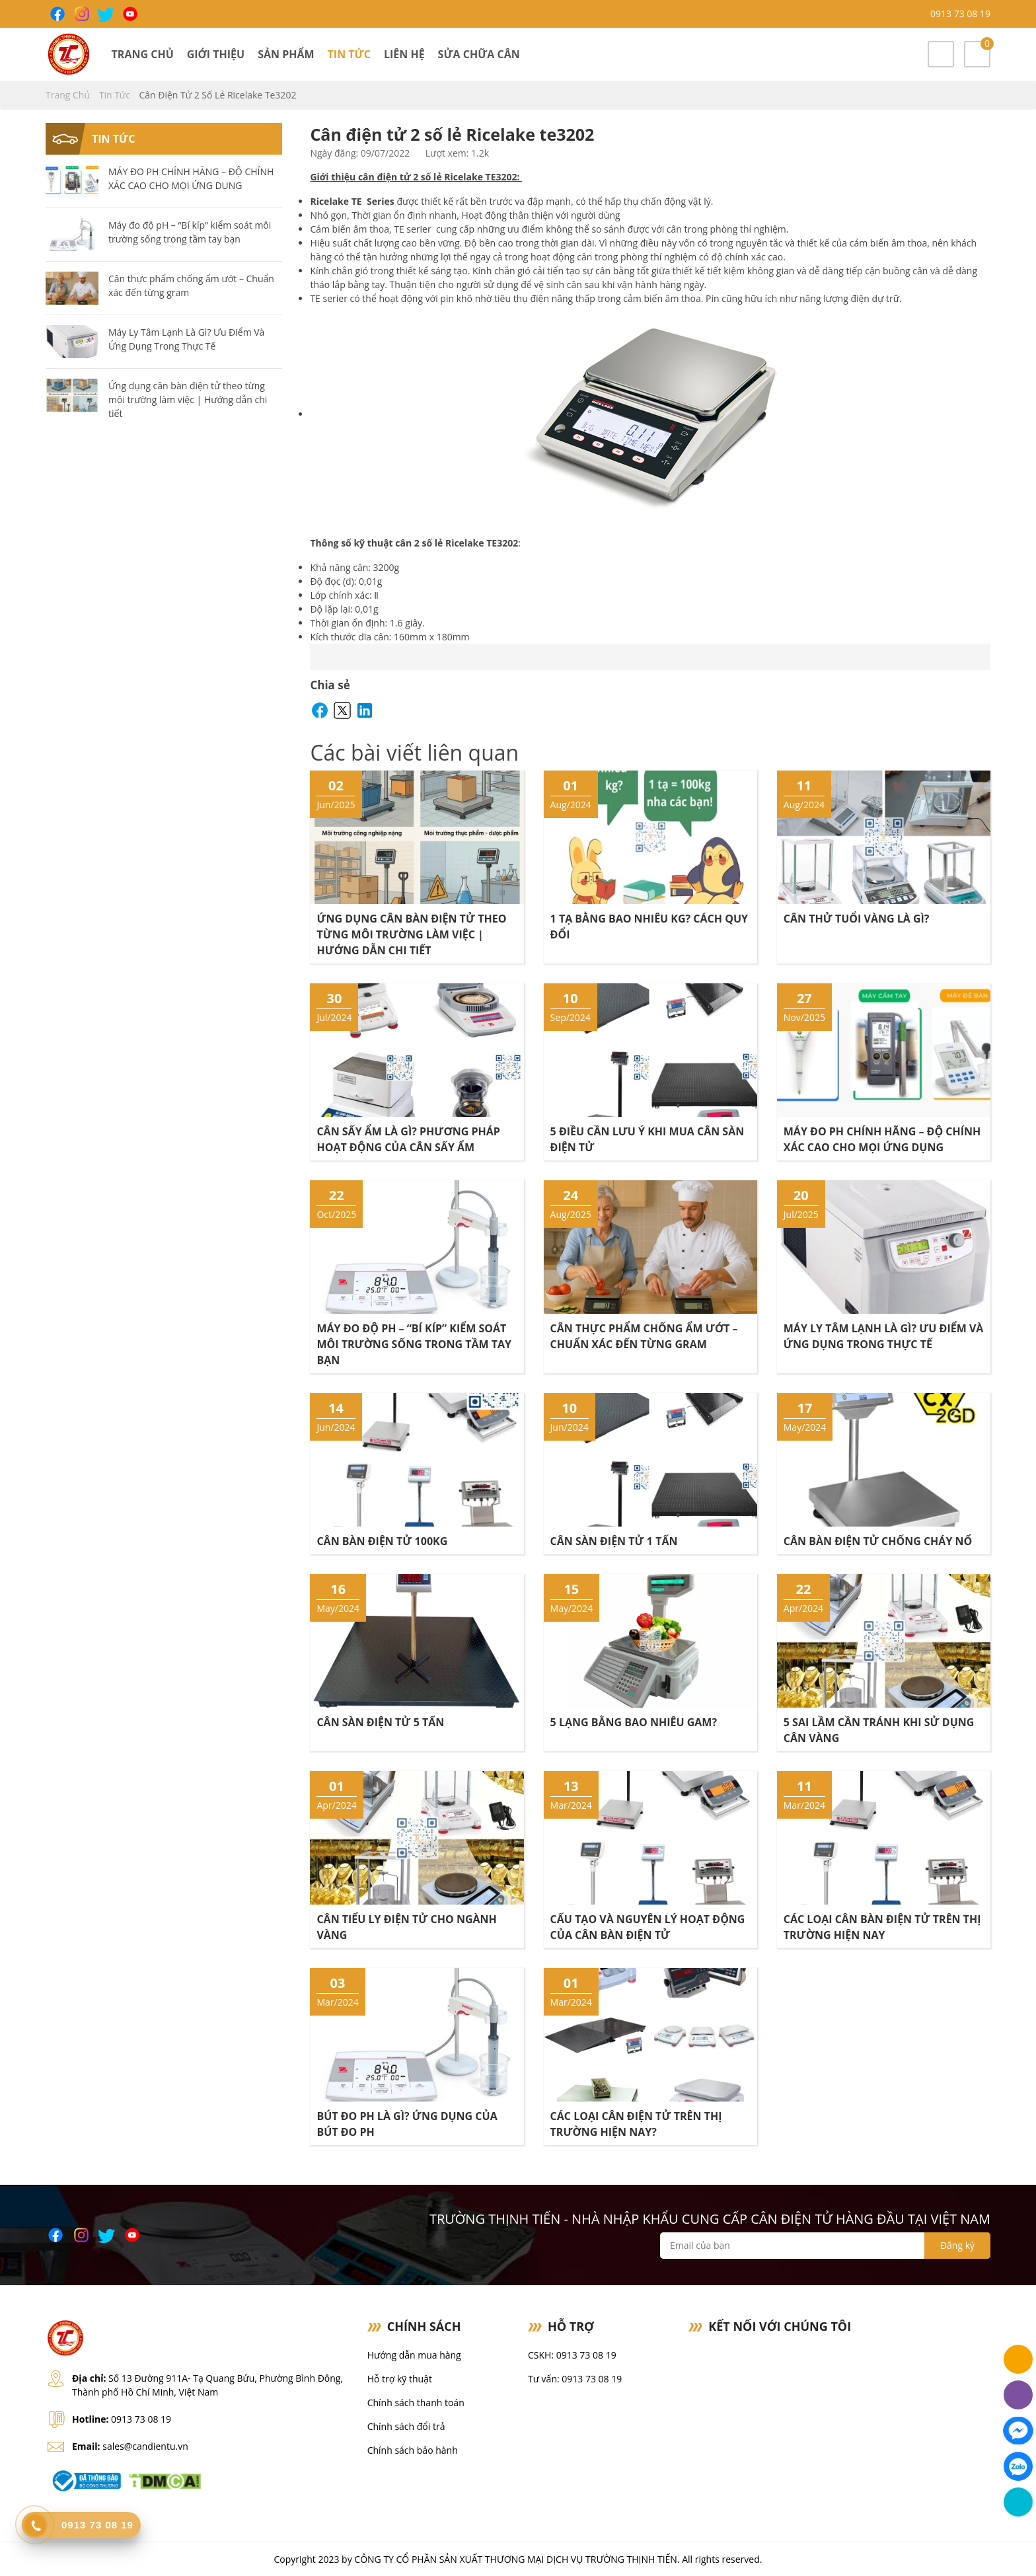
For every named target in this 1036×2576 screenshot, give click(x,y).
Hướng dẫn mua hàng (414, 2355)
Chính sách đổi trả (406, 2426)
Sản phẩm (286, 54)
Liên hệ (404, 54)
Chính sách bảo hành (412, 2450)
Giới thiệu (215, 54)
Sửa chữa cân (479, 54)
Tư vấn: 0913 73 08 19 (575, 2378)
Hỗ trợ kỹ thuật (399, 2378)
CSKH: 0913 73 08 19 (572, 2355)
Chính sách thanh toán (415, 2402)
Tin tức (349, 54)
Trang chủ (143, 54)
